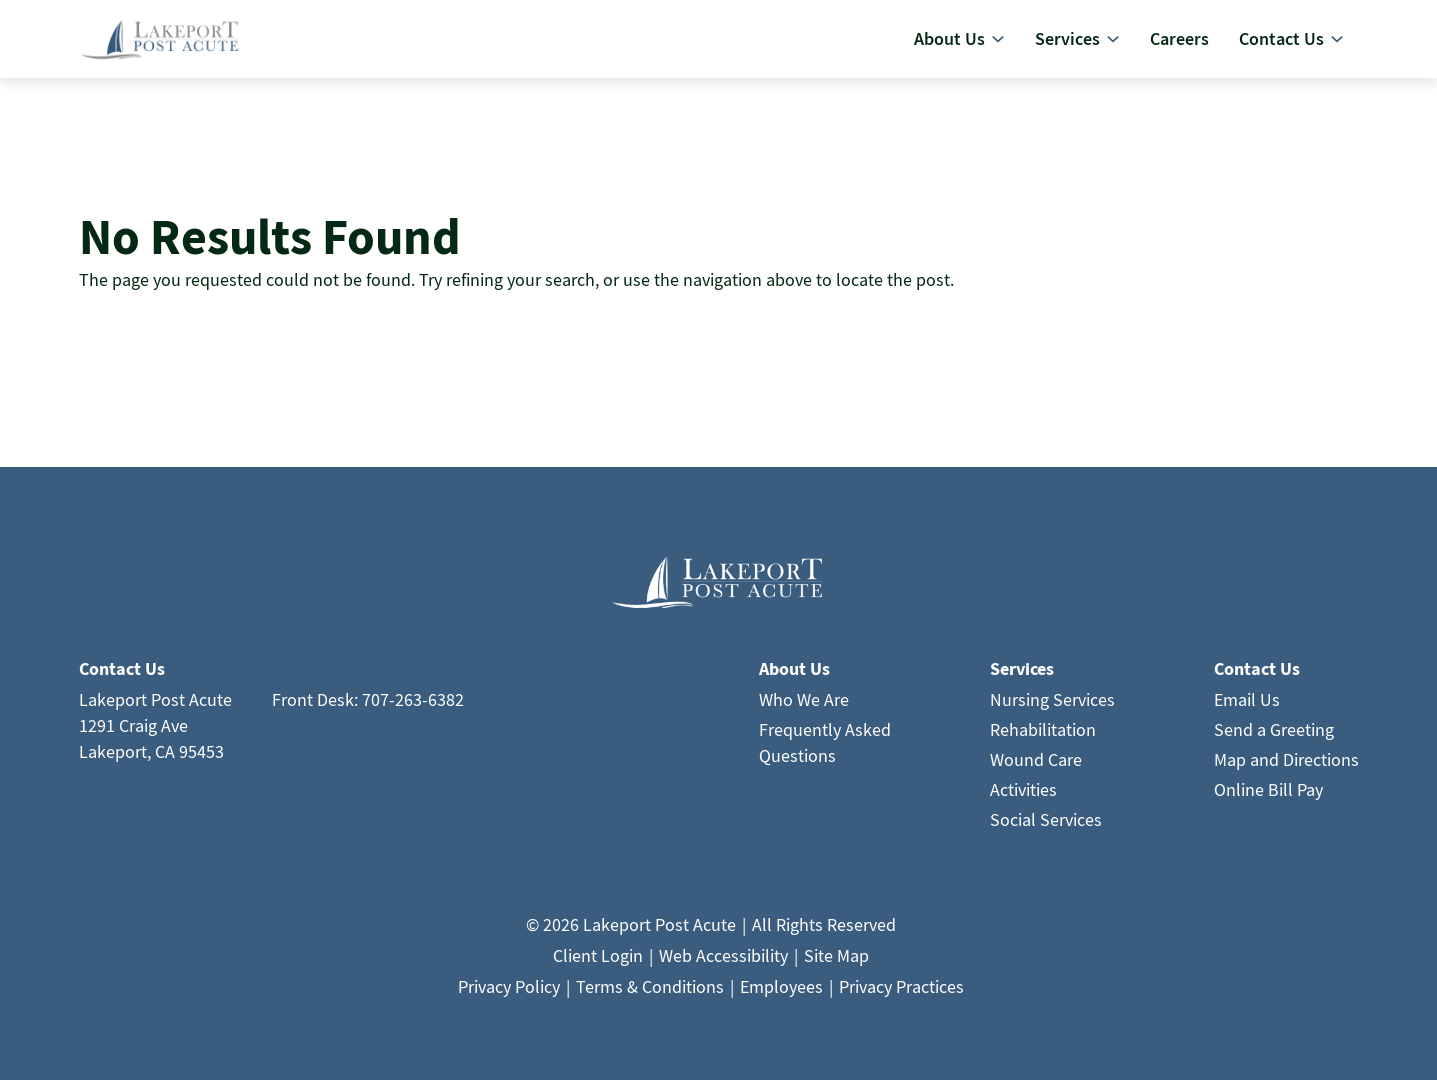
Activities (1023, 796)
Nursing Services (1052, 706)
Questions (797, 762)
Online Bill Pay (1268, 796)
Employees (781, 993)
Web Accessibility (723, 962)
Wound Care (1036, 766)
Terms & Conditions (650, 993)
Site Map (836, 962)
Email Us (1247, 706)
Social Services (1046, 826)
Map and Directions (1286, 766)
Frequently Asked (825, 736)
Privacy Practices (901, 993)
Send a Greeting (1274, 736)
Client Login (598, 962)
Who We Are (804, 706)
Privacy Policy (509, 993)
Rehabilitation (1043, 736)
